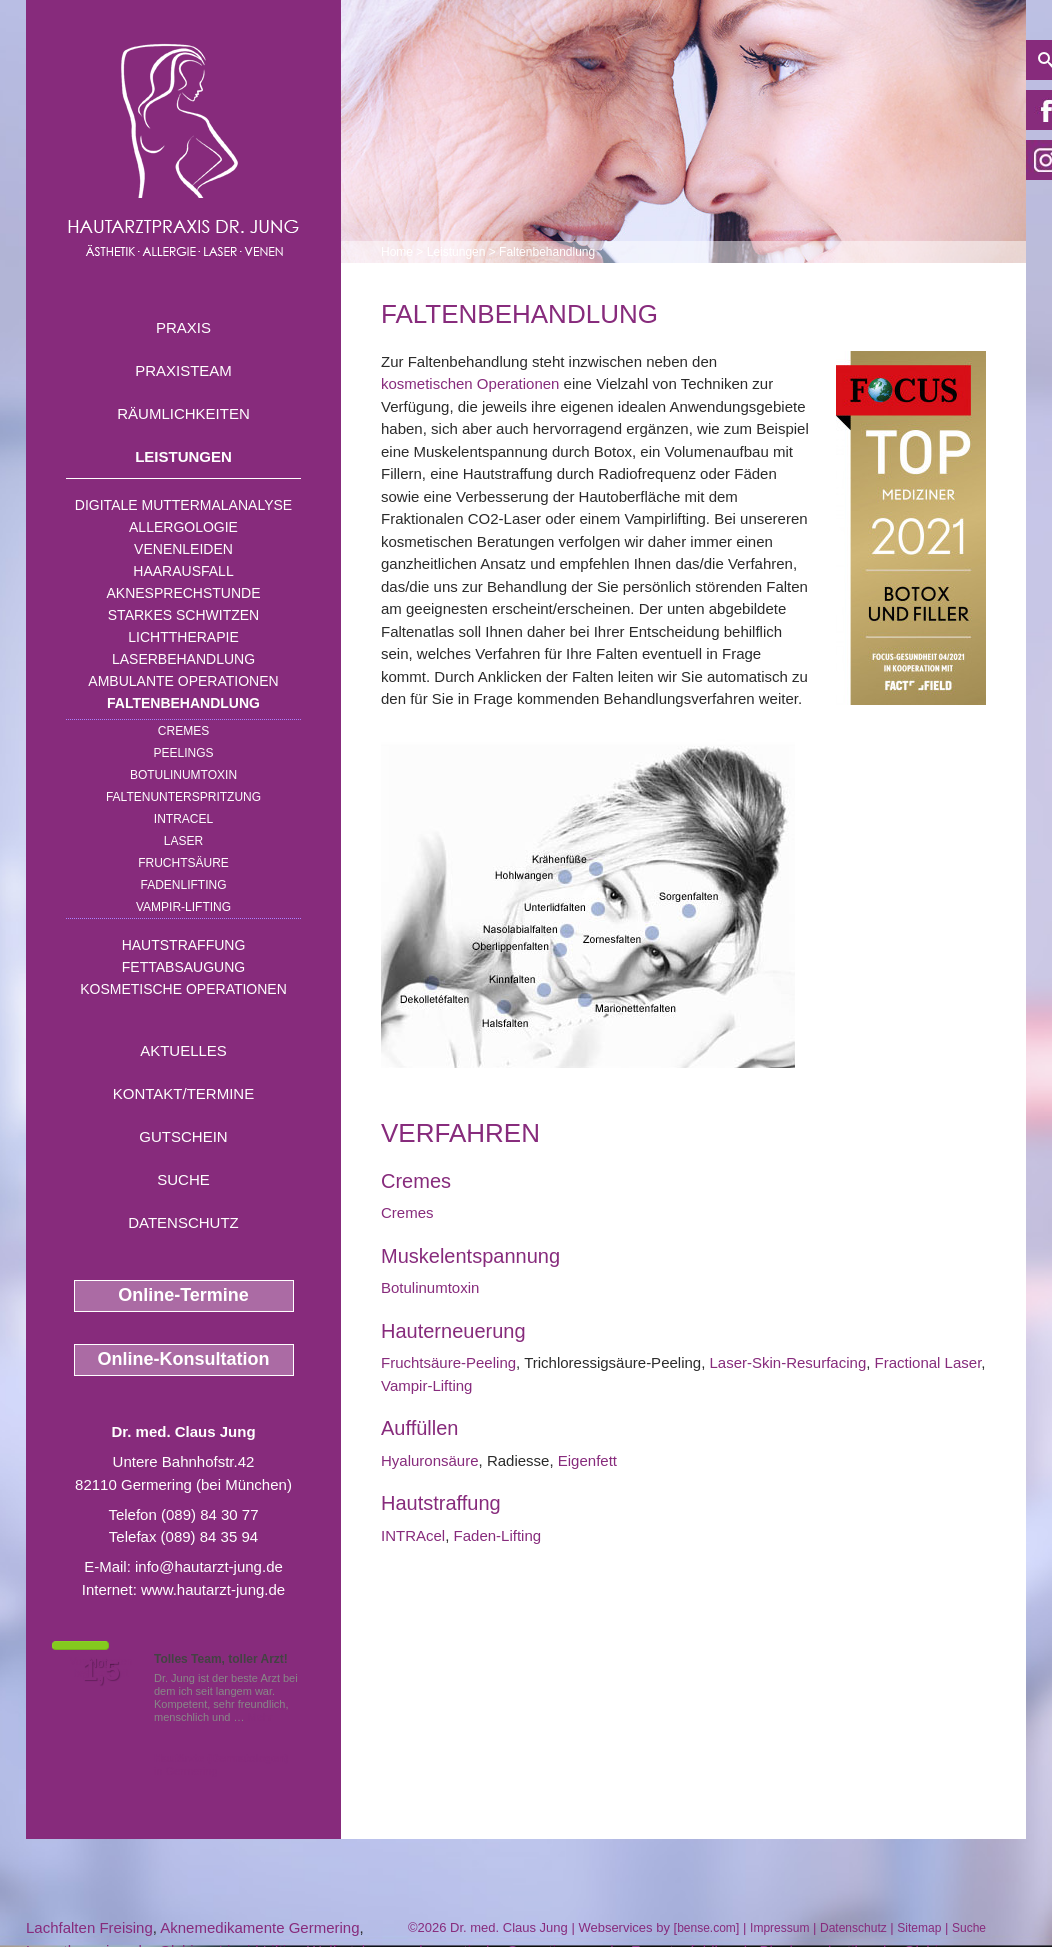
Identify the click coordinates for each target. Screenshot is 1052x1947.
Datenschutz (183, 1222)
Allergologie (183, 527)
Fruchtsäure (183, 863)
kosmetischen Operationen (470, 383)
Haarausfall (183, 571)
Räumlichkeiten (183, 413)
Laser (183, 841)
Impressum (779, 1928)
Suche (183, 1179)
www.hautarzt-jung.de (213, 1589)
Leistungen (183, 456)
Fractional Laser (928, 1362)
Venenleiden (183, 549)
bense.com (706, 1928)
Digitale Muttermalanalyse (183, 505)
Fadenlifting (183, 885)
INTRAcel (183, 819)
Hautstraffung (184, 945)
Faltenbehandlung (183, 703)
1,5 (101, 1671)
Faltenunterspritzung (183, 797)
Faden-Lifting (498, 1535)
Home (397, 252)
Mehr (260, 1717)
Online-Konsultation (184, 1359)
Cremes (183, 731)
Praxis (183, 327)
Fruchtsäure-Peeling (448, 1362)
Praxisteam (183, 370)
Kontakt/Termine (183, 1093)
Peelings (183, 753)
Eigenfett (587, 1460)
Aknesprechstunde (183, 593)
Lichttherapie (183, 637)
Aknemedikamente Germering (259, 1927)
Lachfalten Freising (89, 1927)
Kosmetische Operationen (183, 989)
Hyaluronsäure (430, 1460)
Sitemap (919, 1928)
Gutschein (183, 1136)
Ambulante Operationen (183, 681)
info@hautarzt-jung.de (209, 1566)
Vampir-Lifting (183, 907)
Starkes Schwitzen (183, 615)
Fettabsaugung (183, 967)
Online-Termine (183, 1295)
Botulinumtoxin (183, 775)
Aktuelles (183, 1050)
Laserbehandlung (183, 659)
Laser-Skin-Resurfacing (788, 1362)
